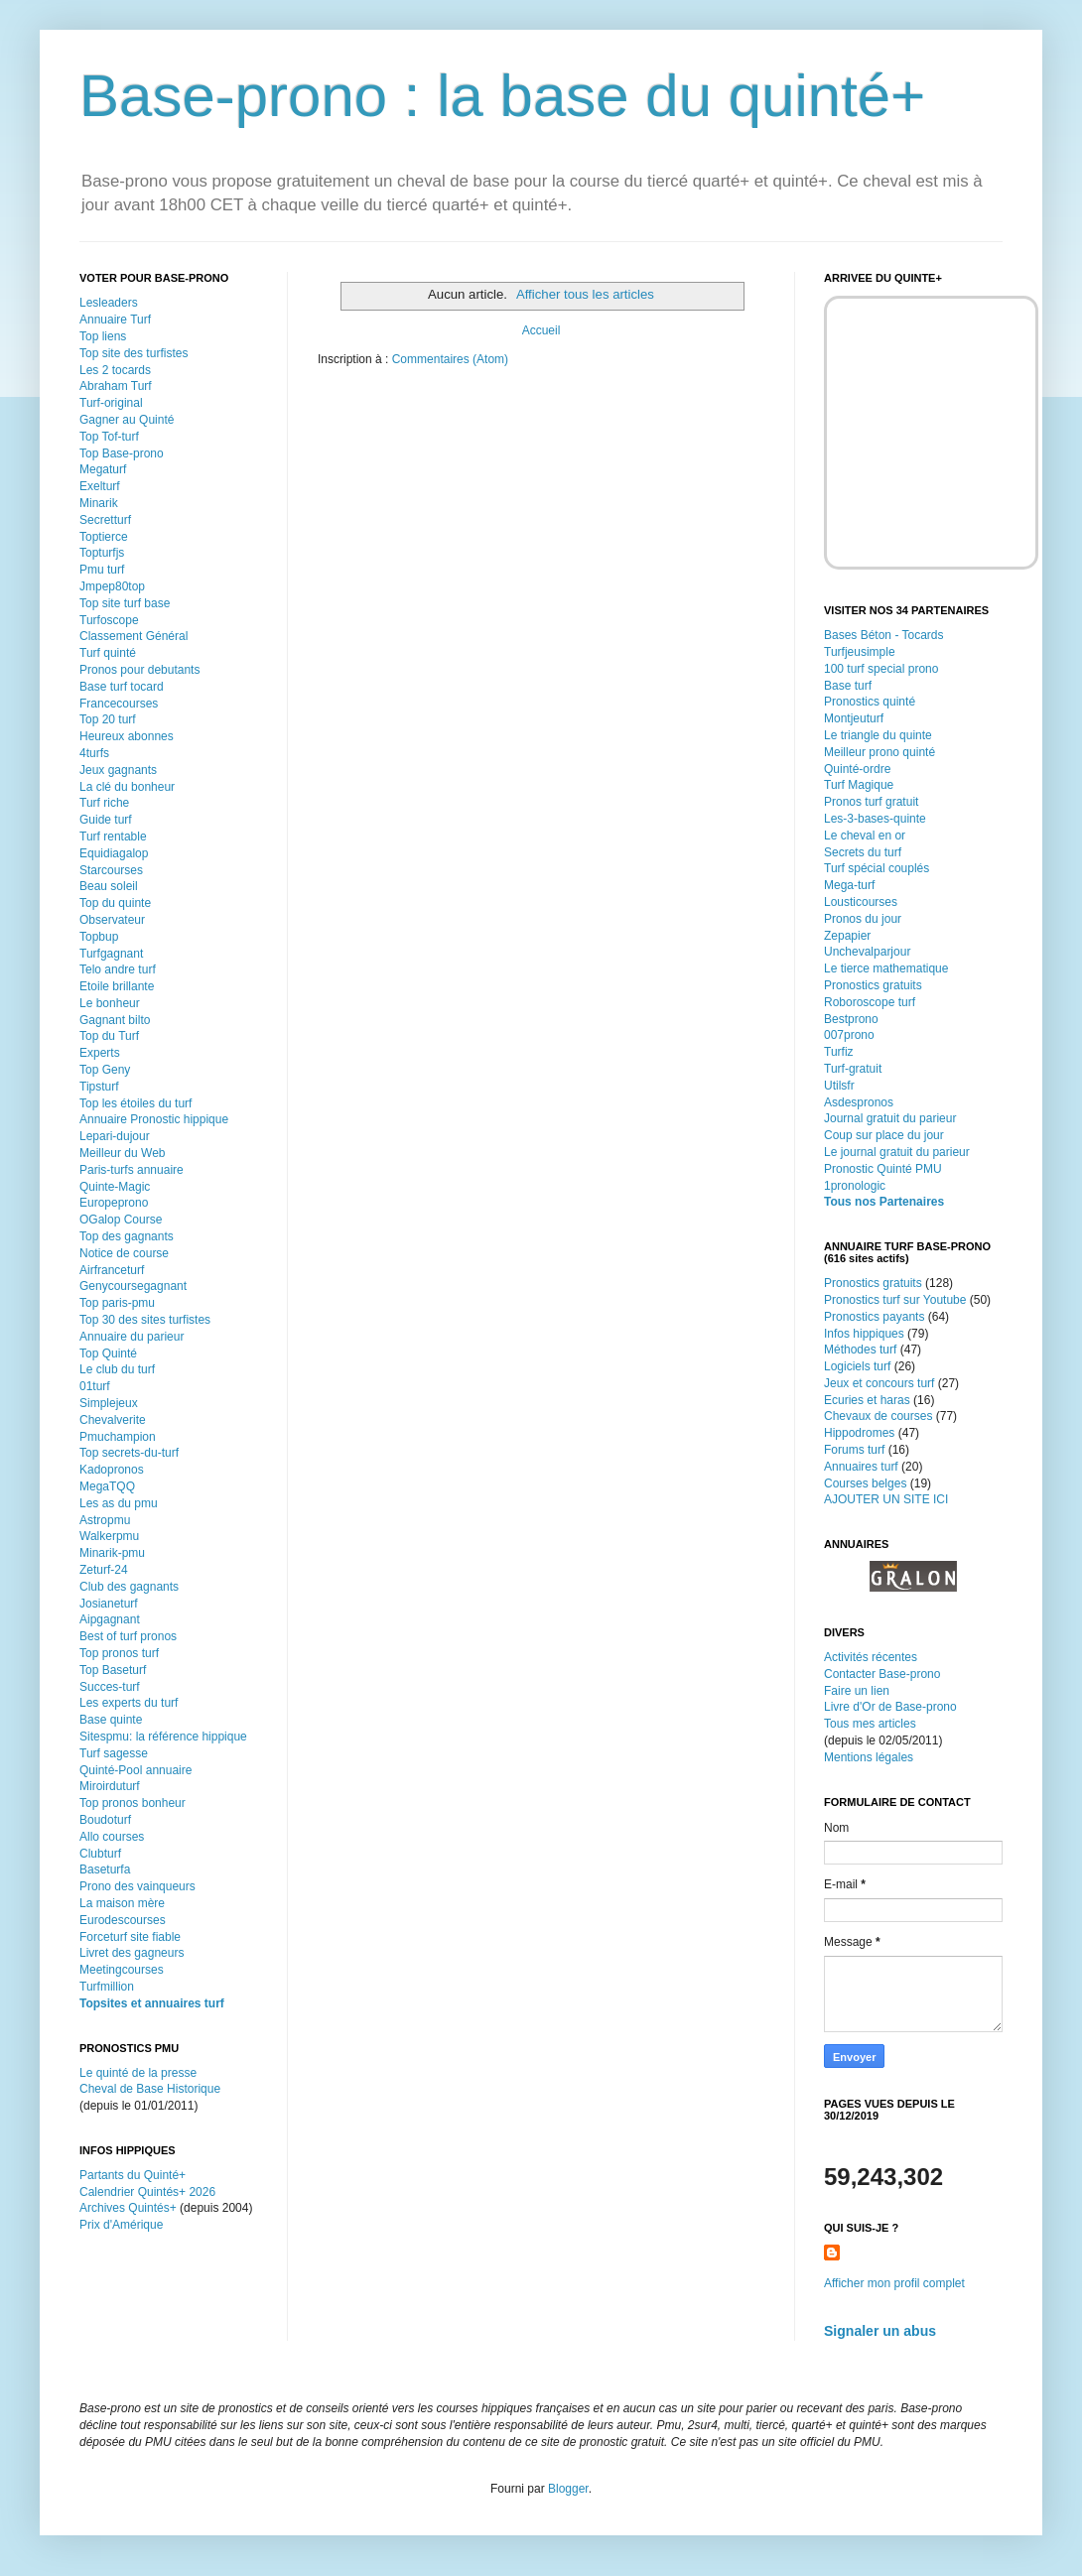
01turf (94, 1386)
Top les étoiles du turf (135, 1103)
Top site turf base (124, 603)
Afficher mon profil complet (894, 2283)
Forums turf (854, 1450)
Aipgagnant (109, 1619)
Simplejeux (108, 1403)
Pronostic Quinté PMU (883, 1169)
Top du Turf (109, 1036)
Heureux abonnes (126, 736)
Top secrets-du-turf (129, 1453)
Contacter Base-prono (882, 1674)
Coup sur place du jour (884, 1135)
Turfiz (839, 1052)
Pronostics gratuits (873, 985)
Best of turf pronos (128, 1636)
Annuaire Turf (115, 319)
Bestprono (851, 1019)
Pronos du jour (862, 919)
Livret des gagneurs (131, 1953)
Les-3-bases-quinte (875, 819)
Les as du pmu (118, 1503)
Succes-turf (109, 1687)
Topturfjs (101, 553)
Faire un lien (856, 1691)
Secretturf (105, 520)
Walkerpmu (109, 1536)
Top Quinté (108, 1353)
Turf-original (111, 403)
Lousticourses (860, 902)
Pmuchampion (117, 1437)
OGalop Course (120, 1219)
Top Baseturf (112, 1670)
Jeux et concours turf (879, 1383)
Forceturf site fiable (130, 1937)
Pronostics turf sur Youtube (895, 1300)
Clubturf (100, 1854)
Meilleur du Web (122, 1153)
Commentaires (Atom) (450, 359)
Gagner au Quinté (126, 420)
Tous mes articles (870, 1724)
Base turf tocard (121, 687)
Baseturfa (104, 1869)
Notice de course (124, 1253)
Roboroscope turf (869, 1002)
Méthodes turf (860, 1349)
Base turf (848, 686)
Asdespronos (858, 1102)
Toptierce (103, 537)
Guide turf (105, 820)
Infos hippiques (864, 1334)
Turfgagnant (111, 954)
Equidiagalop (113, 853)
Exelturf (99, 486)
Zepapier (847, 936)
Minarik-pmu (112, 1553)
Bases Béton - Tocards (884, 635)
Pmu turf (101, 570)
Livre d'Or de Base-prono (890, 1707)
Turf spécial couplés (876, 868)
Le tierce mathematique (886, 968)
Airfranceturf (111, 1270)
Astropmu (104, 1520)
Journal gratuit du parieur (890, 1118)
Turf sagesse (113, 1753)
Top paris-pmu (117, 1303)
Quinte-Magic (114, 1187)
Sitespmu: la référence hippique (163, 1736)
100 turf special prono (881, 669)
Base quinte (110, 1720)
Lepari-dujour (114, 1136)
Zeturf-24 (103, 1570)
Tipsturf (99, 1087)
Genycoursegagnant (133, 1286)
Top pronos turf (119, 1653)
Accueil (541, 330)
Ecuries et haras (867, 1400)
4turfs (94, 753)
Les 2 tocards (115, 370)
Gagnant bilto (114, 1020)
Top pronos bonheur (132, 1803)
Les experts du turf (128, 1703)
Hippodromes (859, 1433)
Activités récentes (870, 1657)
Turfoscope (109, 620)
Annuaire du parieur (131, 1337)
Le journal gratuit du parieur (897, 1152)
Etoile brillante (116, 986)
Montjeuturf (853, 718)
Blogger (568, 2489)
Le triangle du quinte (878, 735)
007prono (849, 1035)
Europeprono (113, 1203)
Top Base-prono (121, 453)
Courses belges (865, 1483)
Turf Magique (858, 785)
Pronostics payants (874, 1317)
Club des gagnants (129, 1587)
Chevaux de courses (878, 1416)
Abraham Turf (115, 386)
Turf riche (104, 803)
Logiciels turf (857, 1366)
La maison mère (122, 1903)
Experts (99, 1053)
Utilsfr (839, 1086)
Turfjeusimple (859, 652)
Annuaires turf (861, 1467)
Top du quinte (115, 903)
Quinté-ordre (857, 769)
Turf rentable (113, 836)
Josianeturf (108, 1603)
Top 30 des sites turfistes (144, 1320)
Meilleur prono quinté (879, 752)
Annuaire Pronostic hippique (153, 1119)
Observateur (112, 920)
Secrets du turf (862, 852)
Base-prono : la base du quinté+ (502, 96)
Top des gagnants (126, 1236)
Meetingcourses (121, 1970)
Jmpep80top (112, 586)
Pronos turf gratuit (871, 802)
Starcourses (111, 870)
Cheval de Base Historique (149, 2089)
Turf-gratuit (852, 1069)
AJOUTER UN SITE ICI (886, 1499)
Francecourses (118, 703)
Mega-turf (849, 885)
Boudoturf (105, 1820)
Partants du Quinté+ (132, 2175)
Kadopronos (111, 1470)
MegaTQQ (107, 1486)
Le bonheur (109, 1003)
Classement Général (133, 636)
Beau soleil (108, 886)
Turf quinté (107, 653)
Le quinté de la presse (138, 2073)
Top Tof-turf (109, 437)
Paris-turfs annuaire (131, 1170)
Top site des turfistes (133, 353)
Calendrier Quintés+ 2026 (147, 2192)
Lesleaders (108, 303)
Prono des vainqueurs (137, 1886)
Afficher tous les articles (585, 294)
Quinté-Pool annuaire (135, 1770)
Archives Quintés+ (128, 2208)
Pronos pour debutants (139, 670)
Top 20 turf (107, 719)
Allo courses (111, 1837)
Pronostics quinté (869, 701)
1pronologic (854, 1186)
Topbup (98, 937)
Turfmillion (106, 1987)
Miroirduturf (109, 1786)
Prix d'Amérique (121, 2225)
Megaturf (102, 469)
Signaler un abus (880, 2331)
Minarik (98, 503)
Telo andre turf (117, 969)
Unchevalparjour (867, 952)
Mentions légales (868, 1757)
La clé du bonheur (127, 787)
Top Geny (104, 1070)
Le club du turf (117, 1369)
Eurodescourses (122, 1920)
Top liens (102, 336)
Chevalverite (112, 1420)
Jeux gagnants (118, 770)
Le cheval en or (864, 835)
